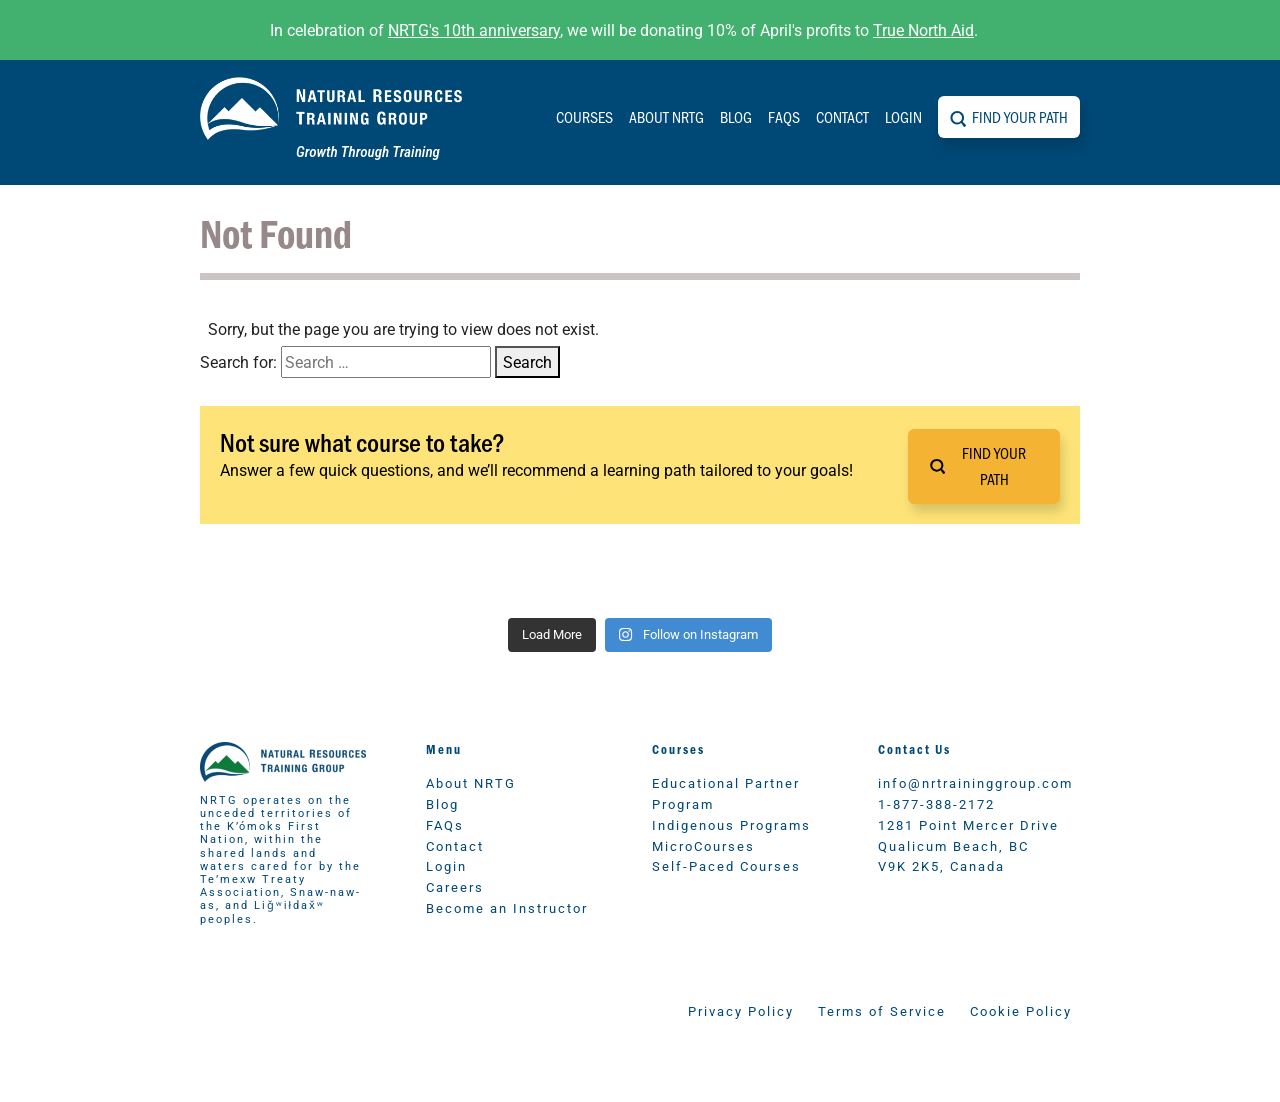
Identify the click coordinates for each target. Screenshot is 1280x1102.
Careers (455, 886)
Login (903, 116)
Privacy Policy (741, 1010)
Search (527, 361)
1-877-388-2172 (936, 803)
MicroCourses (703, 845)
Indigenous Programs (731, 824)
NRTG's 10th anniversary (474, 29)
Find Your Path (1020, 116)
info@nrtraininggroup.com (975, 782)
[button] (984, 466)
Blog (736, 116)
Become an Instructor (507, 907)
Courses (584, 116)
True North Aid (923, 29)
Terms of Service (882, 1010)
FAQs (784, 116)
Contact (842, 116)
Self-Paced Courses (726, 865)
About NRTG (666, 116)
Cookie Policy (1021, 1010)
